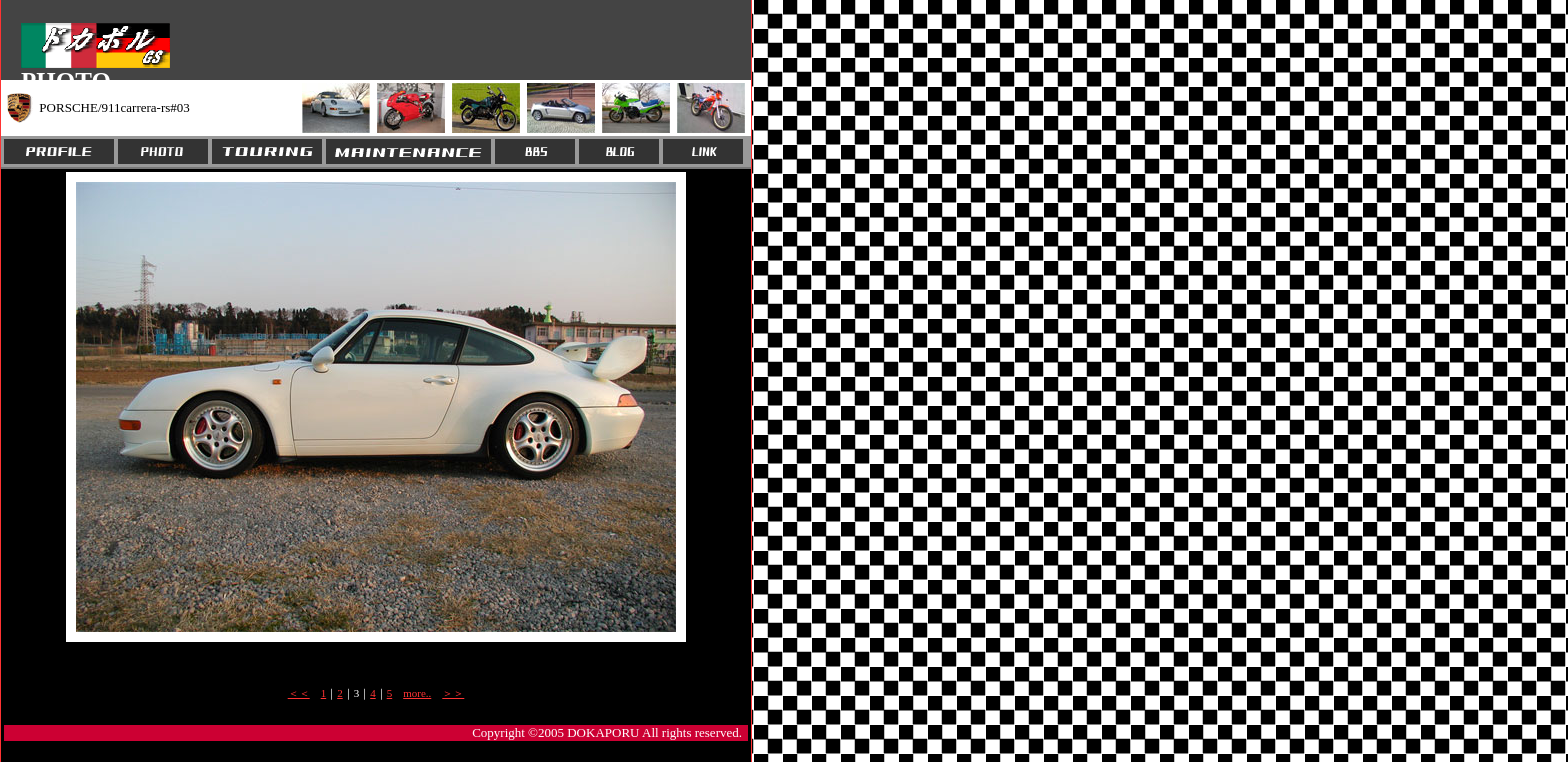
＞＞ (453, 693)
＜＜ (299, 693)
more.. (417, 693)
